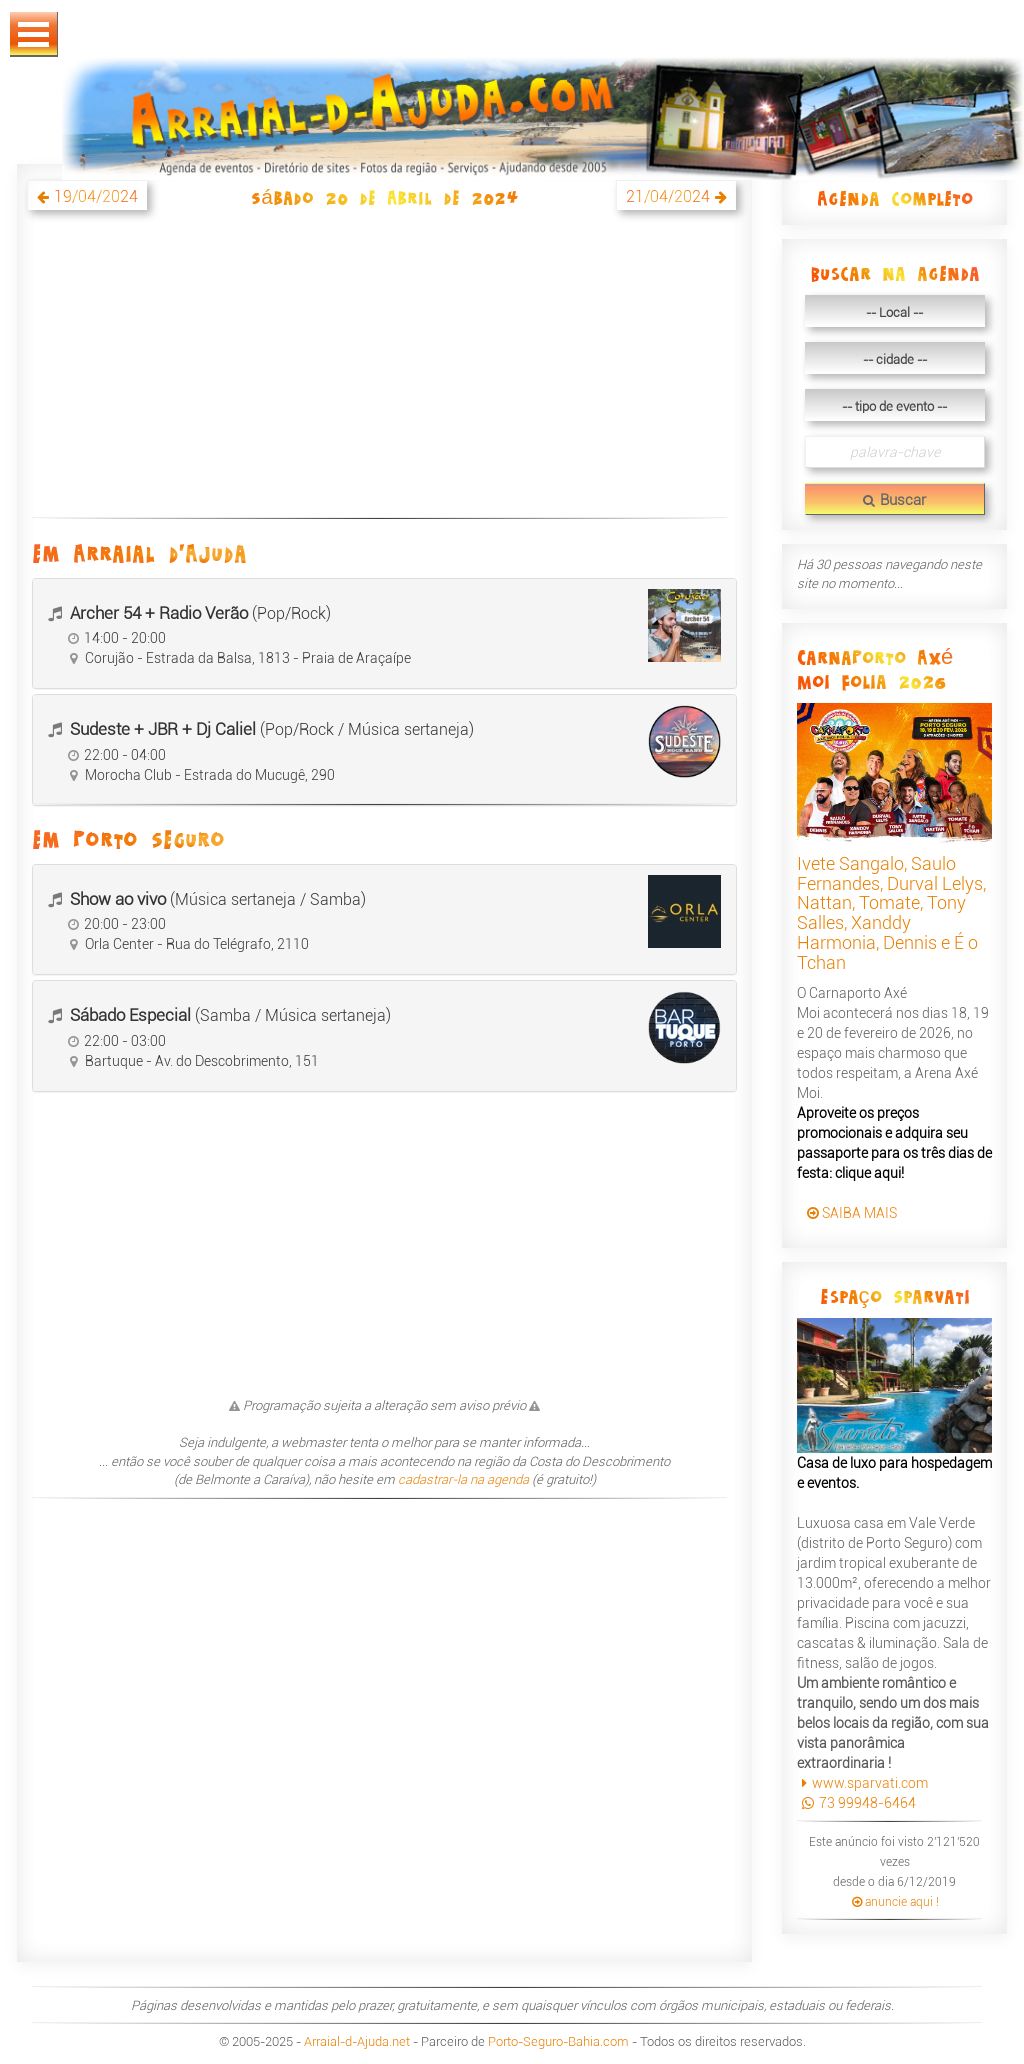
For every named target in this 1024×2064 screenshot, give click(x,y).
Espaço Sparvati (895, 1296)
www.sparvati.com (862, 1783)
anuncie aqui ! (895, 1902)
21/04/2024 (668, 196)
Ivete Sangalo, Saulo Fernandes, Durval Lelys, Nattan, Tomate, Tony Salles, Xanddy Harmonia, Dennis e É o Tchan (891, 913)
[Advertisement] (384, 375)
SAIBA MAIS (852, 1213)
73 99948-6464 (856, 1803)
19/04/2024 (96, 196)
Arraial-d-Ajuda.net (357, 2041)
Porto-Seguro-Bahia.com (558, 2041)
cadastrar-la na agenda (463, 1479)
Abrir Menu (34, 34)
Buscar (894, 500)
